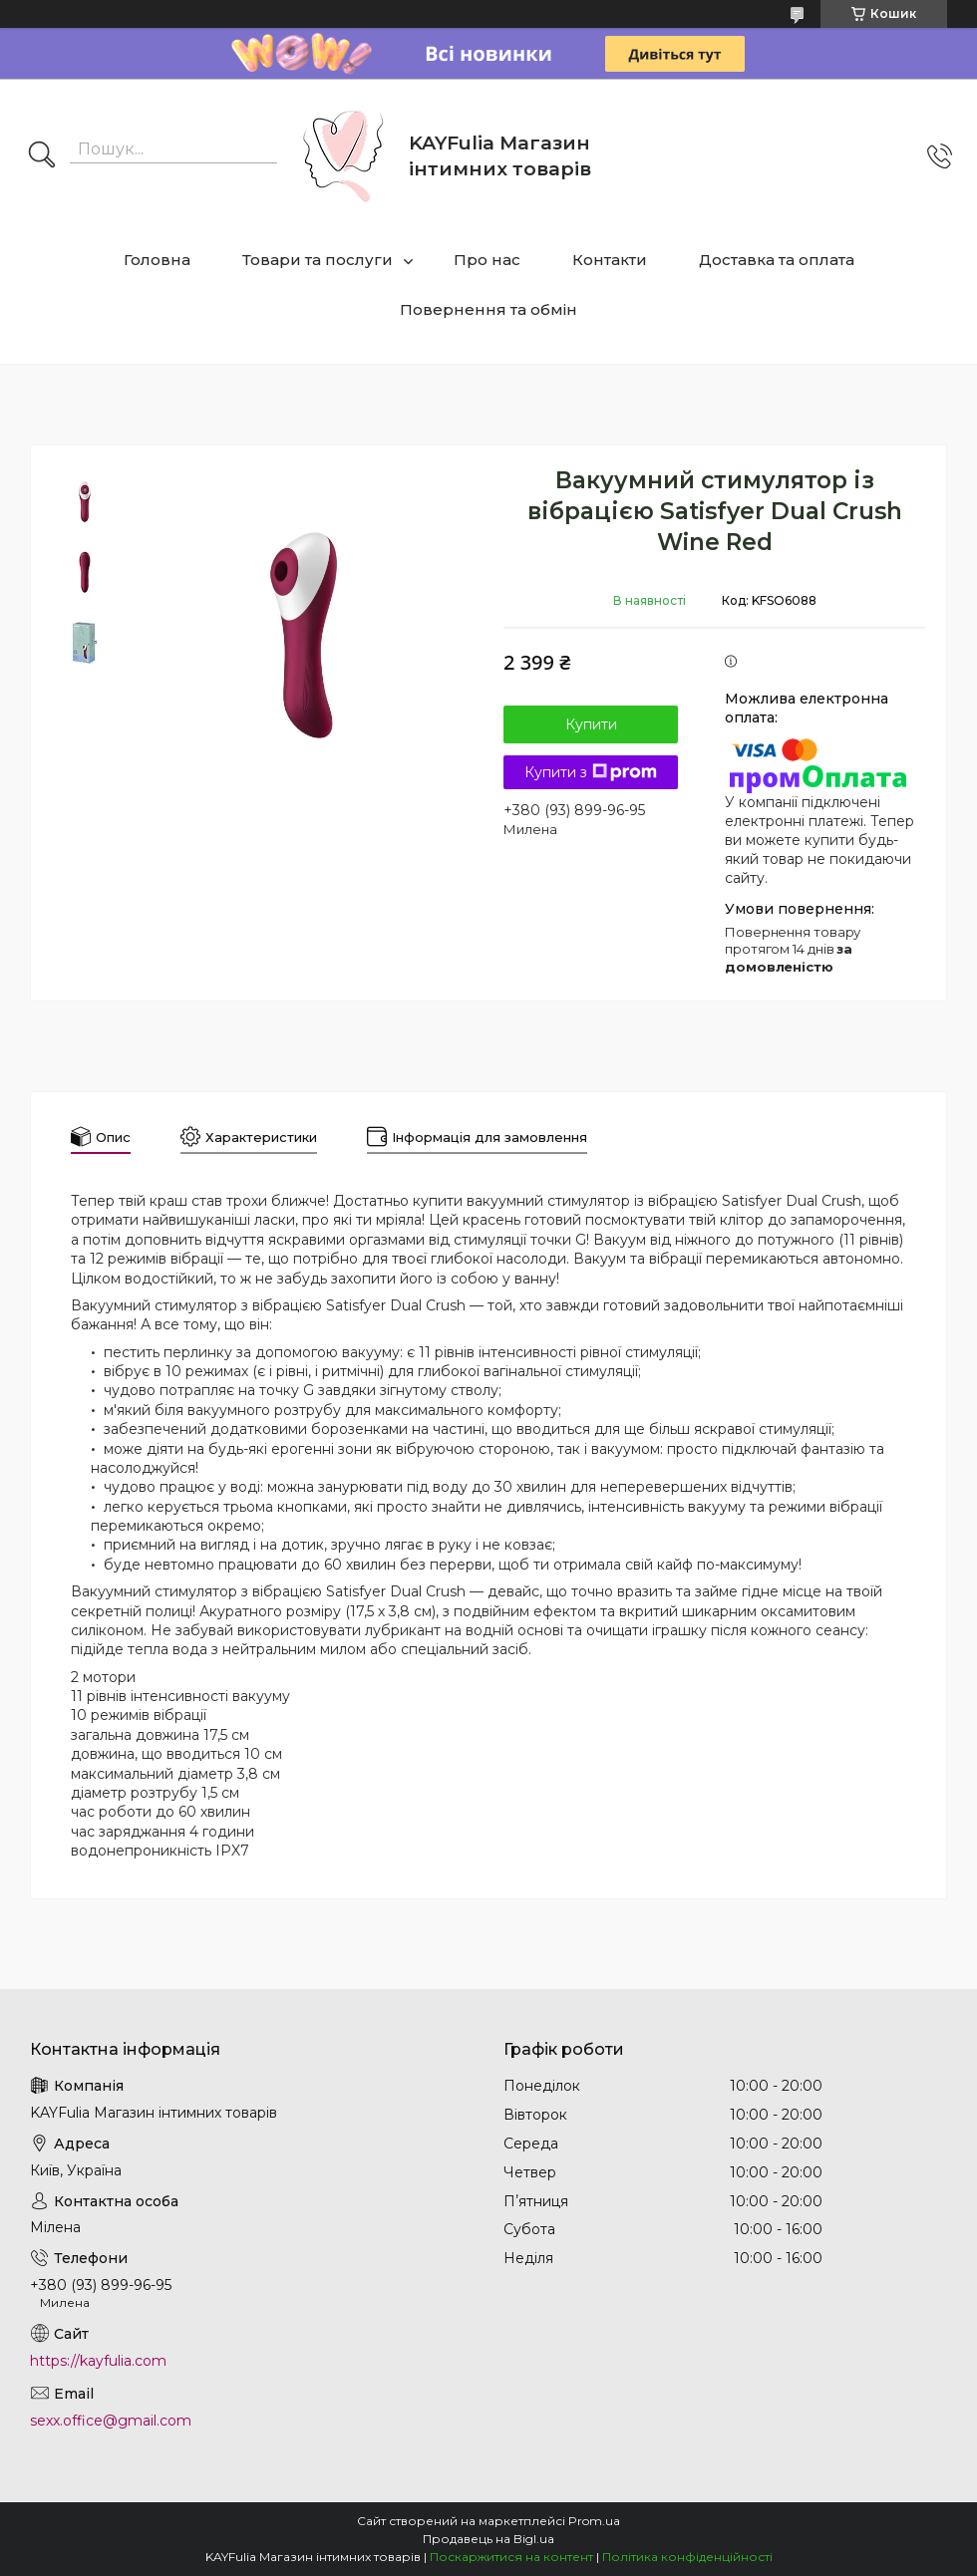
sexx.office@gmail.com (110, 2421)
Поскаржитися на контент (511, 2556)
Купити (591, 724)
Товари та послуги (317, 259)
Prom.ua (594, 2520)
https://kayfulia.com (98, 2361)
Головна (157, 259)
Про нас (487, 259)
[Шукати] (42, 156)
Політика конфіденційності (687, 2556)
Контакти (609, 259)
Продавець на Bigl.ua (488, 2538)
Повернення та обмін (488, 309)
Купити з (590, 772)
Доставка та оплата (776, 259)
